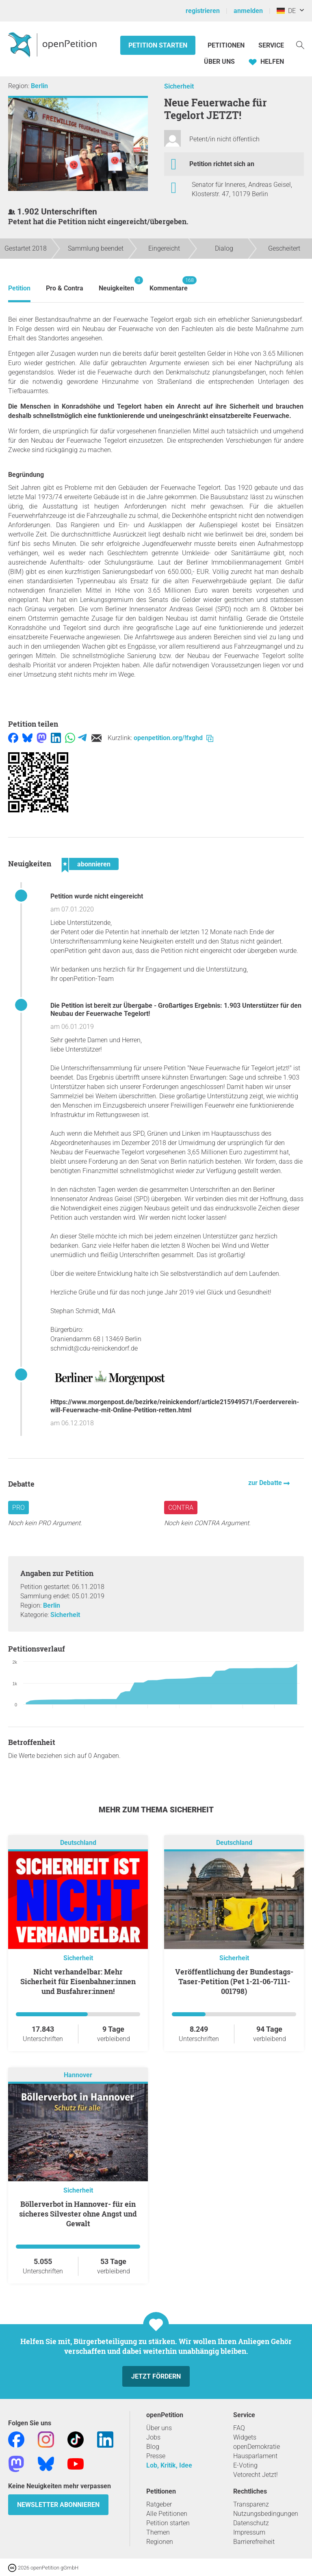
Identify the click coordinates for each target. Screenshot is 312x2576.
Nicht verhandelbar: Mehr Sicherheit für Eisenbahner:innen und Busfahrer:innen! (78, 1981)
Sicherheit (179, 86)
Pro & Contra (64, 288)
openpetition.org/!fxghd (173, 738)
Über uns (159, 2428)
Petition (19, 288)
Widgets (244, 2437)
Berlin (39, 86)
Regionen (159, 2542)
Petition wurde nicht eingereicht (96, 896)
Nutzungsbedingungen (265, 2514)
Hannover (78, 2075)
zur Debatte (266, 1483)
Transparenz (251, 2504)
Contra (180, 1507)
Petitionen (227, 45)
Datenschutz (251, 2523)
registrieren (203, 11)
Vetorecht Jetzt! (255, 2475)
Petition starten (157, 45)
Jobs (153, 2437)
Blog (152, 2446)
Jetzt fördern (156, 2376)
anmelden (248, 11)
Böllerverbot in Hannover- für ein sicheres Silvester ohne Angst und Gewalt (78, 2213)
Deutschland (78, 1842)
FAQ (239, 2428)
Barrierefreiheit (254, 2542)
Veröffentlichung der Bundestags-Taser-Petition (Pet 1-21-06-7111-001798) (234, 1981)
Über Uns (219, 61)
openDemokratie (256, 2446)
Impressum (249, 2532)
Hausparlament (255, 2456)
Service (271, 45)
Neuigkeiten (116, 284)
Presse (155, 2456)
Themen (158, 2532)
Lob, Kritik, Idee (169, 2465)
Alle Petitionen (166, 2514)
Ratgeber (159, 2504)
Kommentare (169, 284)
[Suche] (300, 44)
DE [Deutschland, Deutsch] (286, 11)
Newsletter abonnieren (58, 2505)
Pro (18, 1507)
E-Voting (245, 2465)
